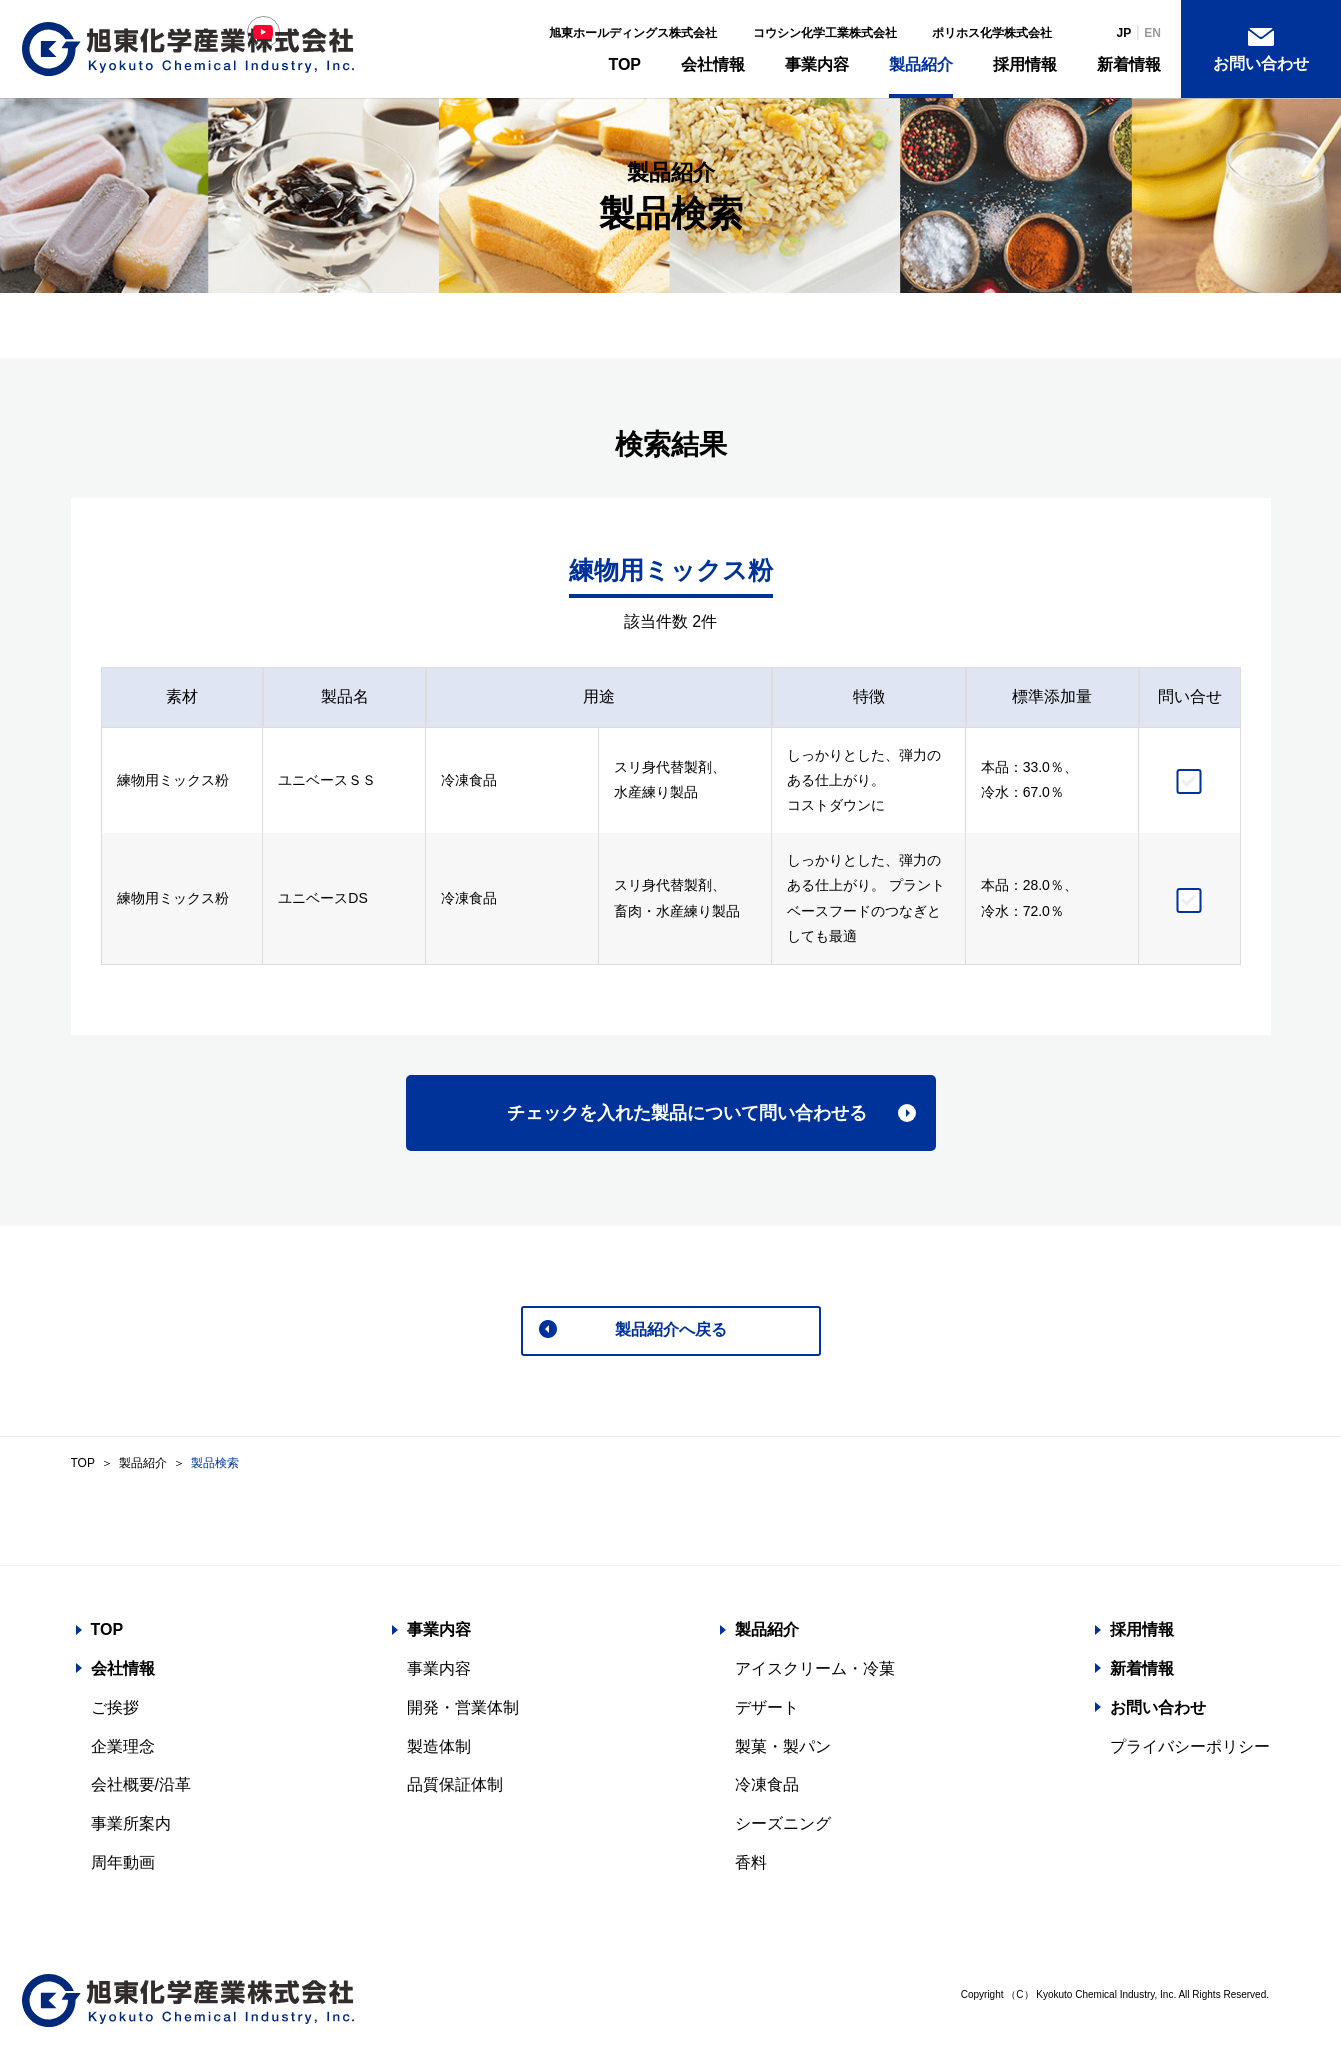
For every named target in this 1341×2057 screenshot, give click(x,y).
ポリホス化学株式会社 (992, 33)
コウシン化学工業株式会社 (825, 33)
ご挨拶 (115, 1712)
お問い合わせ (1261, 63)
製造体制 (439, 1751)
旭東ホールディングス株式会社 (633, 33)
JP (1124, 33)
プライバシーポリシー (1190, 1751)
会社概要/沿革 (141, 1789)
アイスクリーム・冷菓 (815, 1673)
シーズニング (783, 1828)
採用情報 (1025, 64)
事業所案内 (131, 1828)
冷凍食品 (767, 1789)
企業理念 (123, 1751)
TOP (624, 64)
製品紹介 (921, 64)
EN (1152, 33)
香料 (751, 1867)
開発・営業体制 (463, 1712)
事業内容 (817, 64)
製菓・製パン (783, 1751)
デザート (767, 1712)
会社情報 (713, 64)
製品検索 (215, 1468)
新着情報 (1129, 64)
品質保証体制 (455, 1789)
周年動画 (123, 1867)
